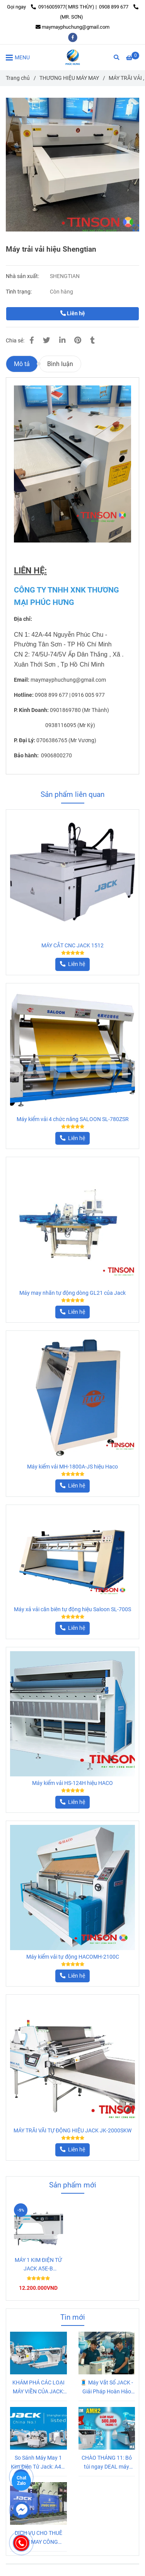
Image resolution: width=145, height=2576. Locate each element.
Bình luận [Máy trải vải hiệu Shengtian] (60, 364)
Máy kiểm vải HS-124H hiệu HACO (72, 1783)
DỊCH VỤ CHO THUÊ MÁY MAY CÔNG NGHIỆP (38, 2538)
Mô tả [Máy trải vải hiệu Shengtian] (22, 364)
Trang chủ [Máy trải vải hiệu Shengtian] (18, 78)
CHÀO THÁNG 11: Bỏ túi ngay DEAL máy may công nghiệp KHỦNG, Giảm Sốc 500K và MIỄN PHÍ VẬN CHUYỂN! (106, 2463)
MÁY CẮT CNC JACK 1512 (72, 945)
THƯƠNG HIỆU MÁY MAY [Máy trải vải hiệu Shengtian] (69, 78)
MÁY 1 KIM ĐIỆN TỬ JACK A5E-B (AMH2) (38, 2265)
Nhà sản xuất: (23, 276)
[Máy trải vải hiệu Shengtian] (72, 57)
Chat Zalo (21, 2480)
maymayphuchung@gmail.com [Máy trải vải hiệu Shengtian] (72, 27)
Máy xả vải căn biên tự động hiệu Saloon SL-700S (72, 1609)
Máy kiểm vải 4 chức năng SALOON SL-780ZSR (73, 1119)
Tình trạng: (19, 292)
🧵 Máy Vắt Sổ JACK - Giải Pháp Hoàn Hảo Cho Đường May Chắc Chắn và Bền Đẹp (106, 2387)
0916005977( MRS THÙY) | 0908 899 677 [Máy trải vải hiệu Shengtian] (80, 7)
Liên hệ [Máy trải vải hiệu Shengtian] (72, 313)
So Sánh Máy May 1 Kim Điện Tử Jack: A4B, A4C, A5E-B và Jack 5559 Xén (38, 2463)
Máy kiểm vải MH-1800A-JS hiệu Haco (72, 1466)
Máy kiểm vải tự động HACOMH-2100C (72, 1957)
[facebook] (72, 37)
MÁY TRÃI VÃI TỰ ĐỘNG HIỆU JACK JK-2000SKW (72, 2130)
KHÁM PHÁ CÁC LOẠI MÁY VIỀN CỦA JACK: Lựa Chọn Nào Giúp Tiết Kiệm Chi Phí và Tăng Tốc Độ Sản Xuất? (38, 2387)
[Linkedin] (62, 340)
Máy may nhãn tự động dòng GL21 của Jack (72, 1293)
